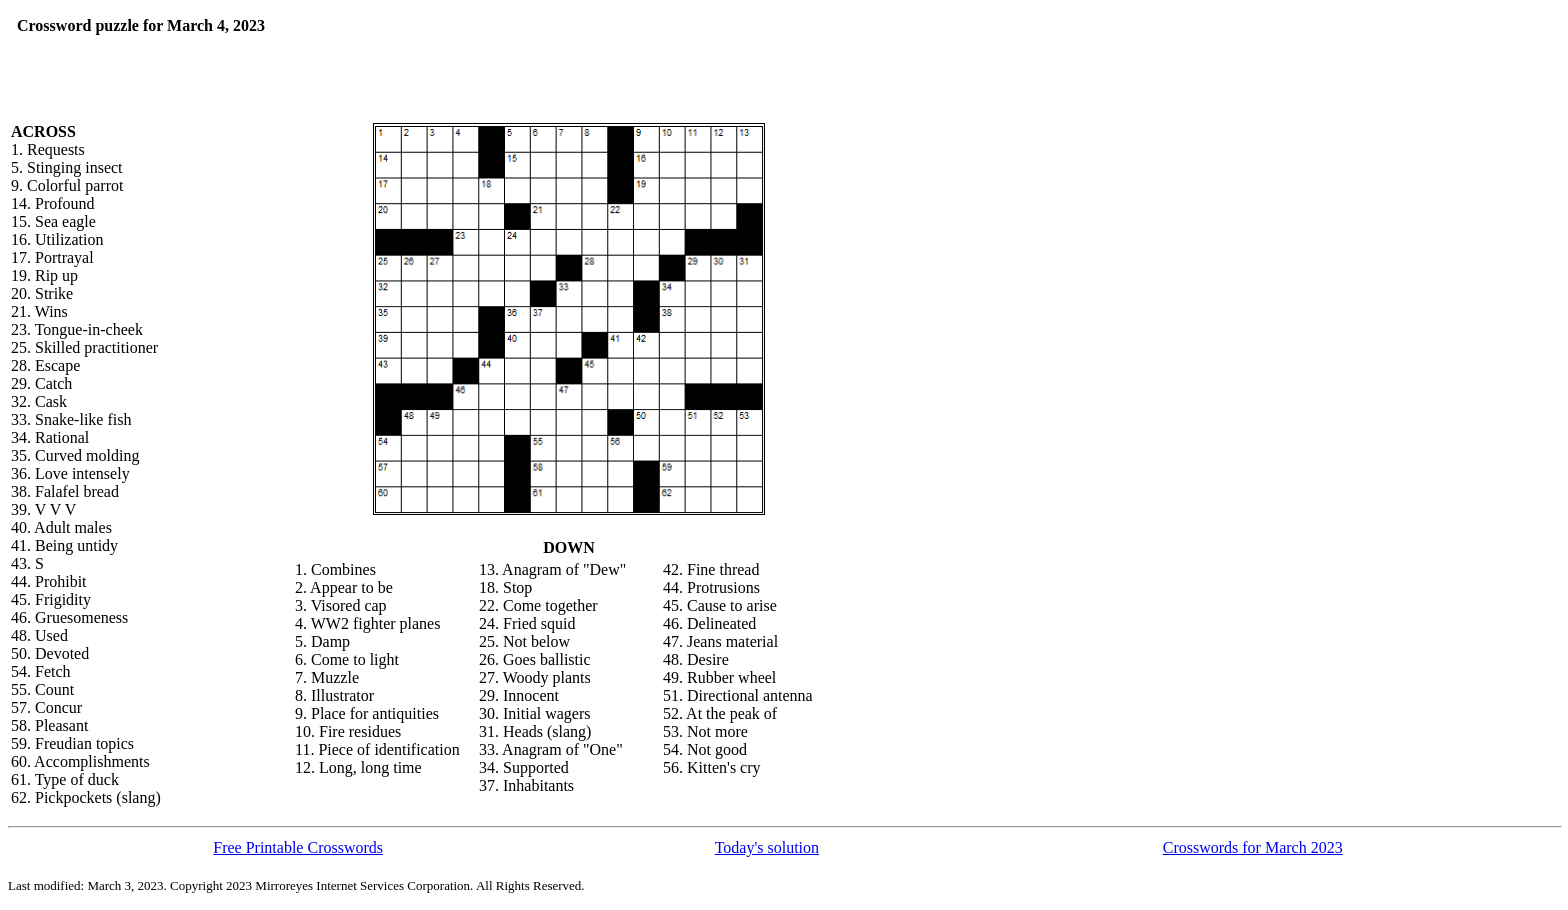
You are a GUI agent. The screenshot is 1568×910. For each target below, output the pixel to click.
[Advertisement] (509, 47)
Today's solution (767, 847)
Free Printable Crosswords (298, 847)
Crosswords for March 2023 (1253, 847)
